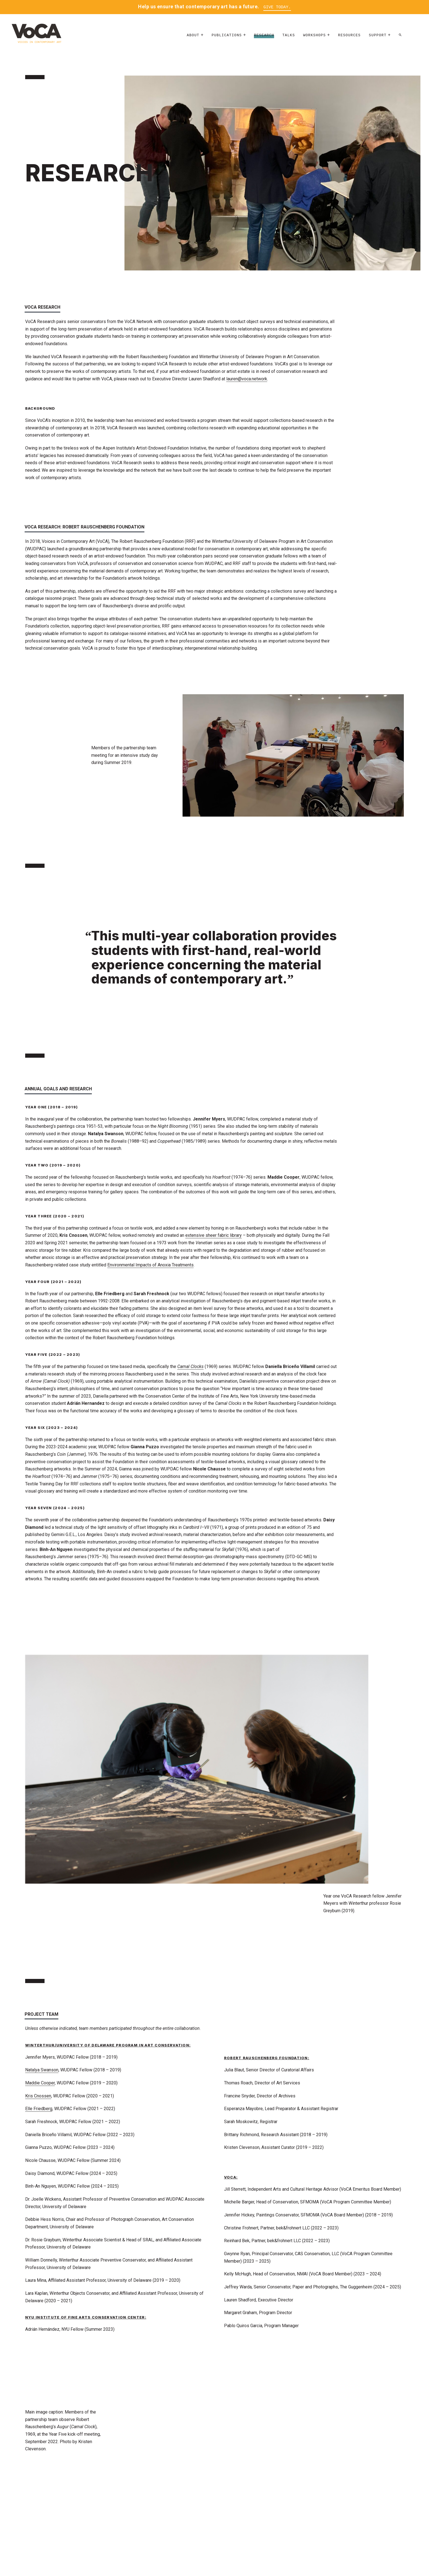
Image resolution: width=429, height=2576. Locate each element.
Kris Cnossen (38, 2096)
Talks (288, 37)
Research (264, 37)
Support (378, 37)
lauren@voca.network (246, 379)
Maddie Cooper (40, 2083)
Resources (349, 37)
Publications (227, 37)
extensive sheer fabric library (213, 1235)
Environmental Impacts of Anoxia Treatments (150, 1265)
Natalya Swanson (41, 2070)
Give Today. (277, 7)
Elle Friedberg (38, 2109)
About (193, 37)
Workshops (314, 37)
